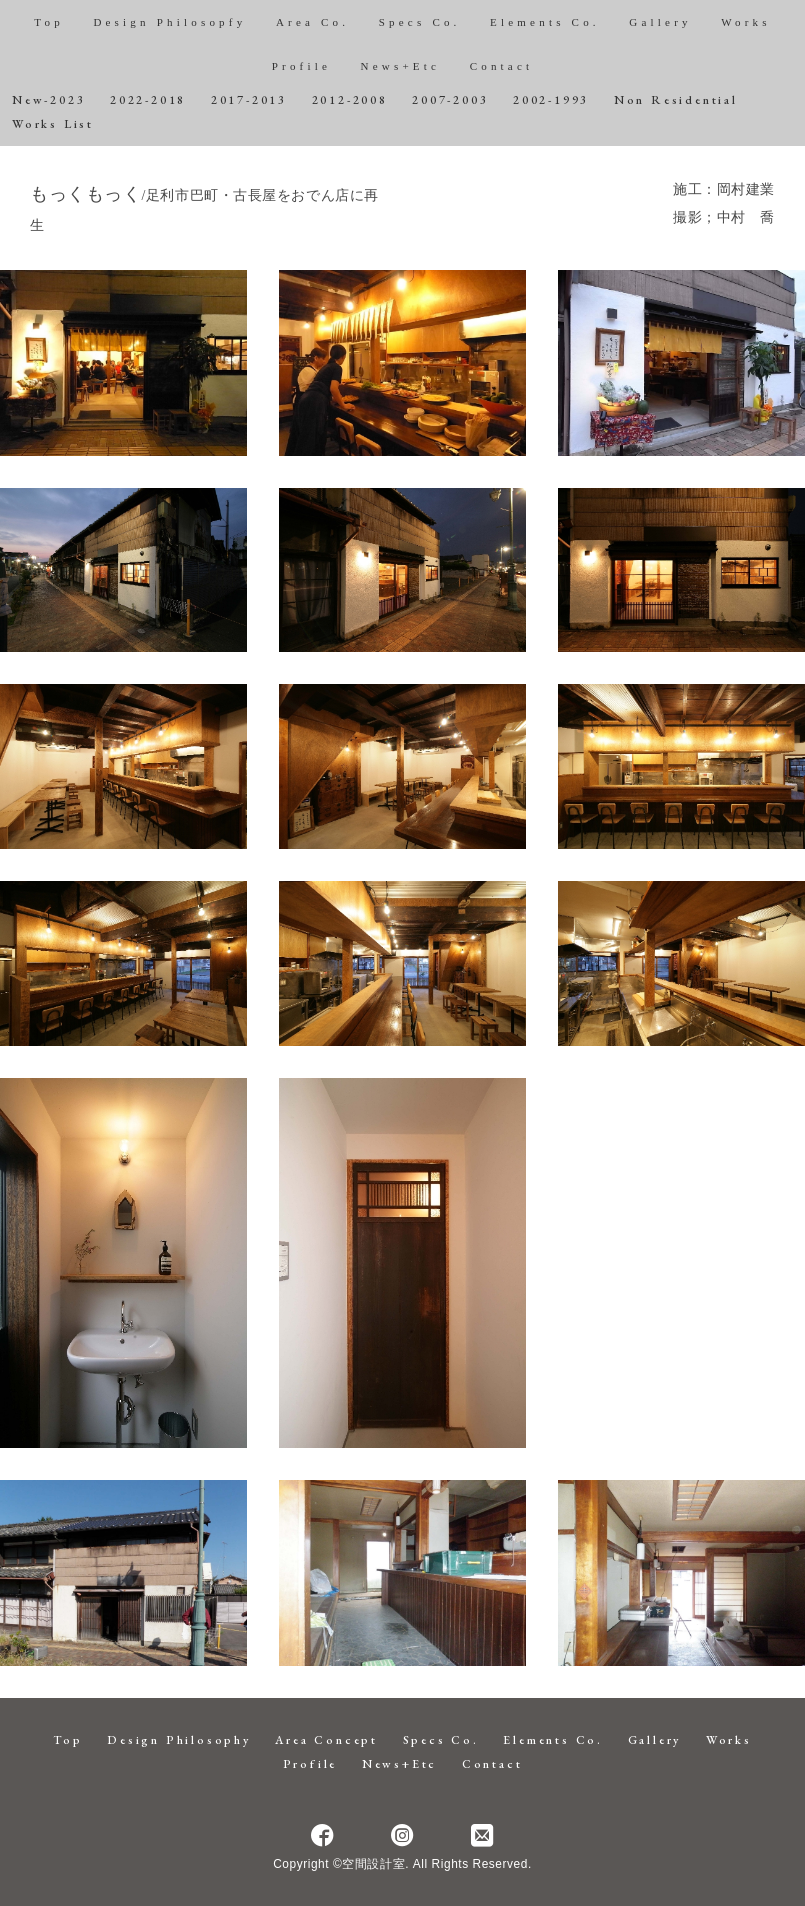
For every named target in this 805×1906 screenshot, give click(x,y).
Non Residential (676, 100)
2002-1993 (551, 100)
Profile (301, 66)
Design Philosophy (179, 1740)
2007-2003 (450, 100)
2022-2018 (148, 100)
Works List (53, 124)
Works (745, 22)
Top (49, 22)
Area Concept (326, 1740)
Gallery (660, 22)
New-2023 (48, 100)
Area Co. (312, 22)
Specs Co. (420, 22)
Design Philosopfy (169, 22)
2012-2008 (350, 100)
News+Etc (401, 66)
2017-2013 (249, 100)
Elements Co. (545, 22)
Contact (502, 66)
